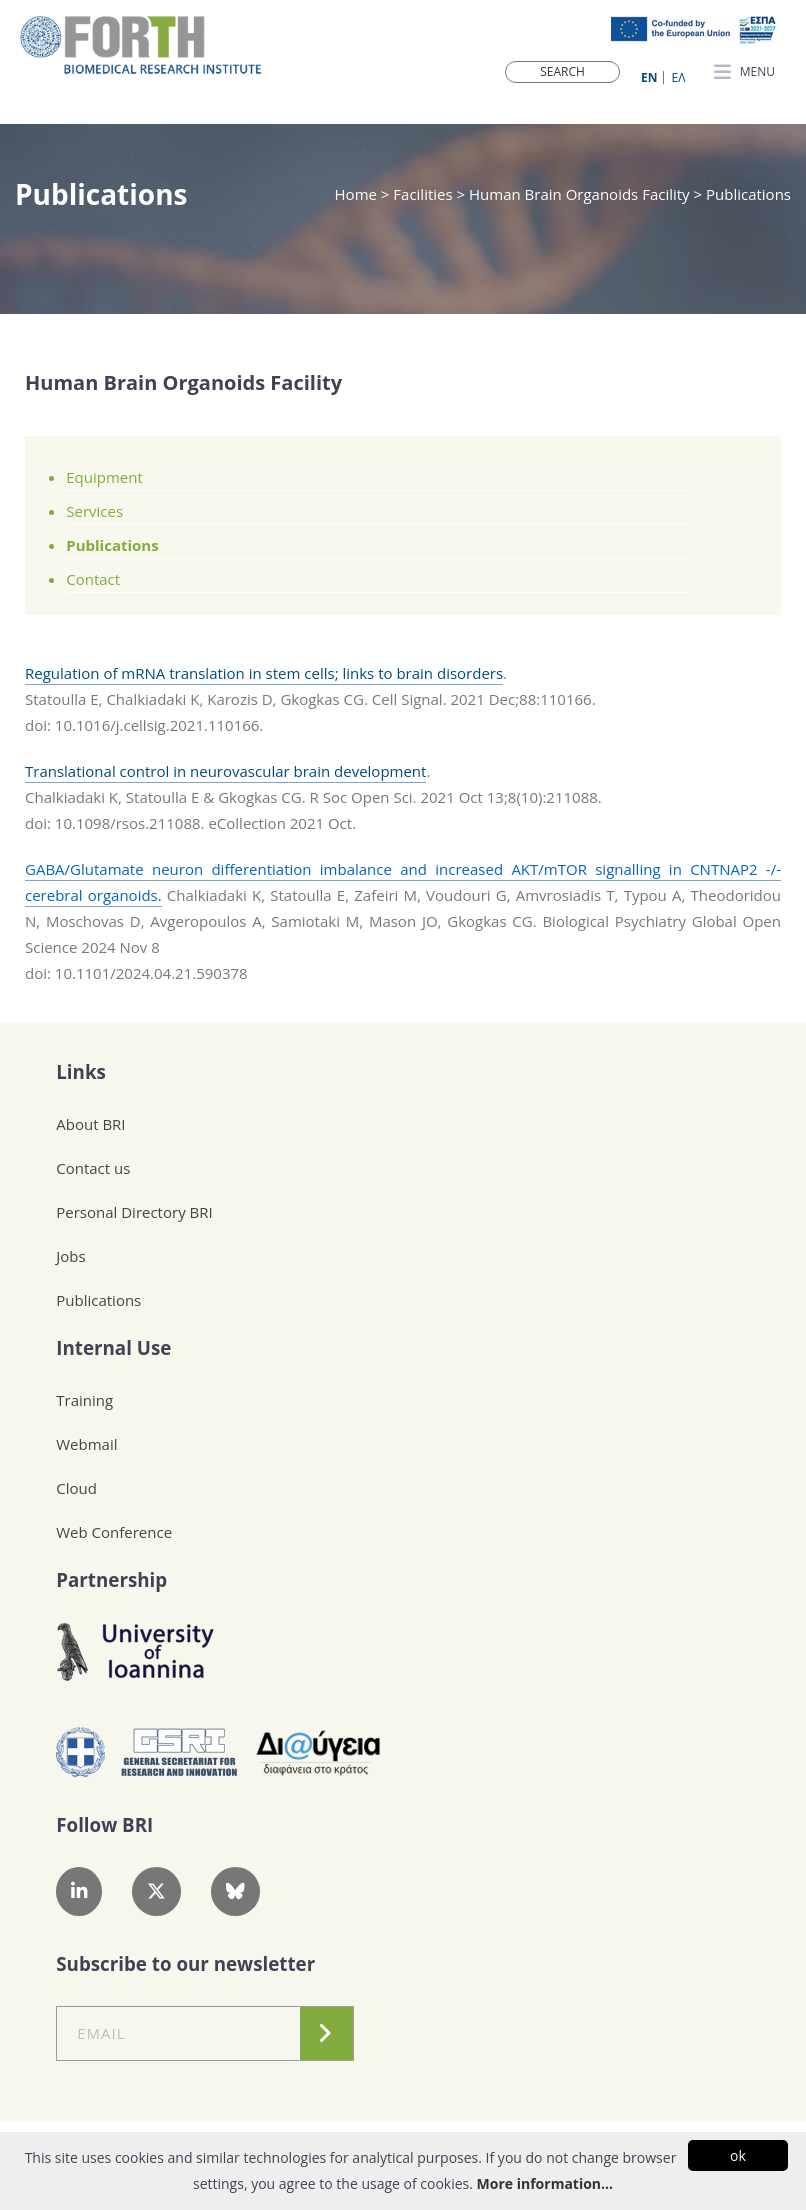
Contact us (93, 1168)
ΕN (649, 77)
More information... (545, 2183)
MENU (744, 73)
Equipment (104, 477)
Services (94, 511)
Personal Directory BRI (134, 1212)
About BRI (90, 1124)
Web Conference (114, 1532)
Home (358, 194)
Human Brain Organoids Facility (579, 194)
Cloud (76, 1488)
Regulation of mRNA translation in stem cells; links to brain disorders (264, 673)
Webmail (86, 1444)
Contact (93, 579)
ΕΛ (679, 77)
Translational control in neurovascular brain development (225, 771)
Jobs (70, 1256)
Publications (112, 545)
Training (84, 1400)
